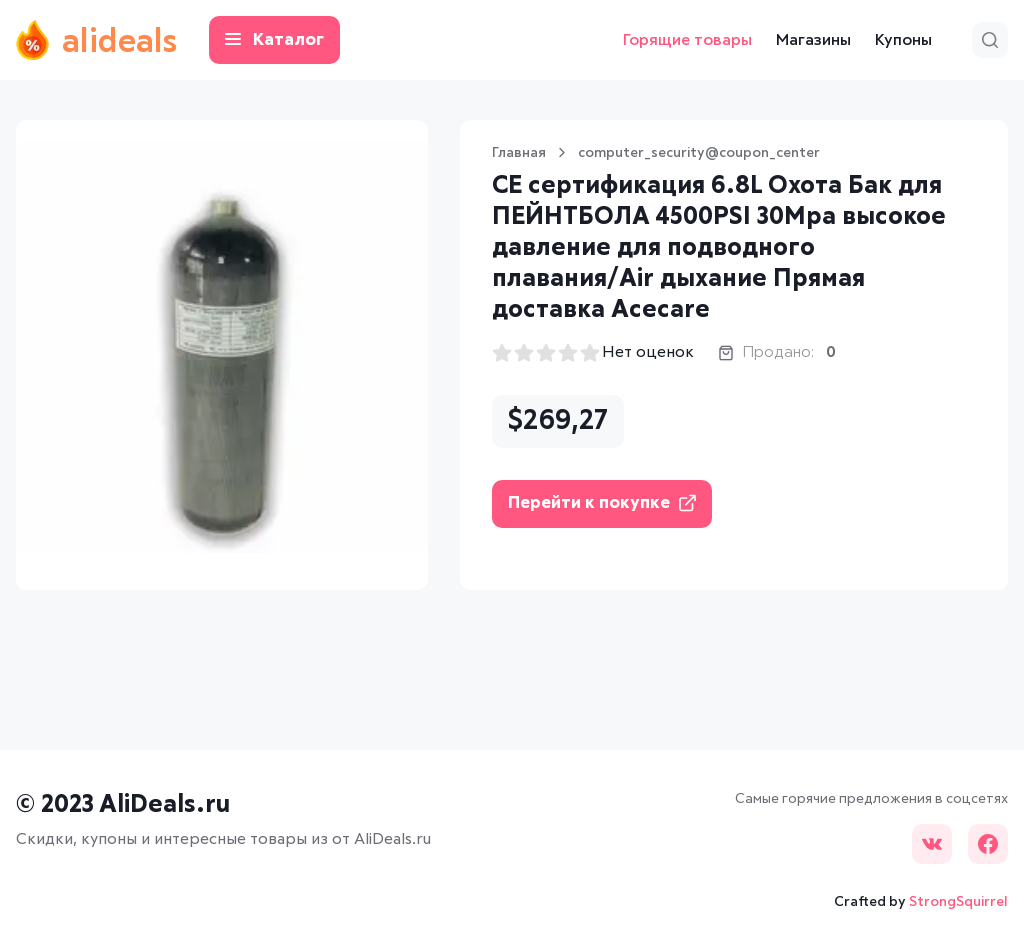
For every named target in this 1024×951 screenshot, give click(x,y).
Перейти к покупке (602, 503)
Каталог (274, 40)
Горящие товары (687, 40)
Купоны (903, 40)
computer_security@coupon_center (699, 153)
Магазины (813, 40)
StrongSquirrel (958, 902)
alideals (96, 40)
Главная (519, 153)
